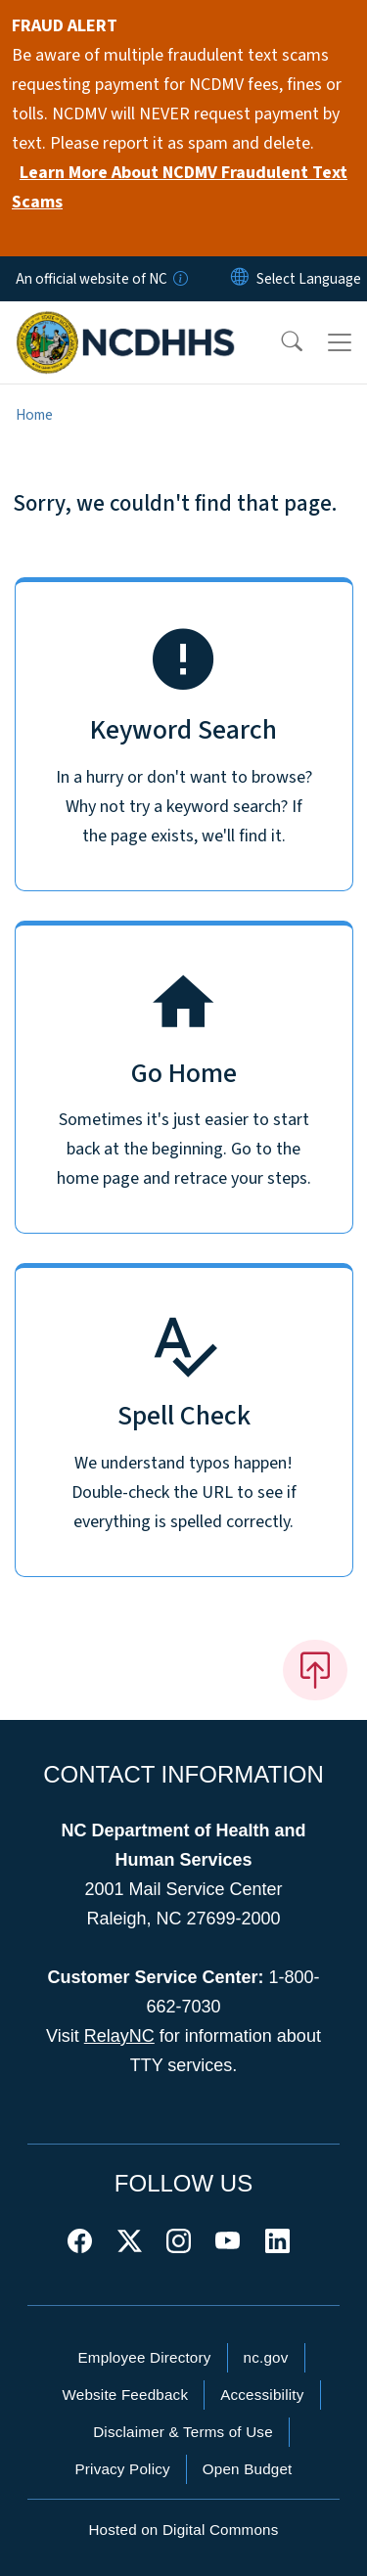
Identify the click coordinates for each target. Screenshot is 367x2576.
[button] (278, 342)
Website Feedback (125, 2394)
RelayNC (119, 2036)
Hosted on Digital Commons (183, 2529)
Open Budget (248, 2469)
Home (34, 415)
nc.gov (266, 2357)
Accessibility (261, 2394)
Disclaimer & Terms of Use (183, 2431)
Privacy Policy (121, 2469)
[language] (308, 279)
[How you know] (179, 279)
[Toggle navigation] (339, 342)
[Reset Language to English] (240, 279)
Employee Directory (143, 2357)
